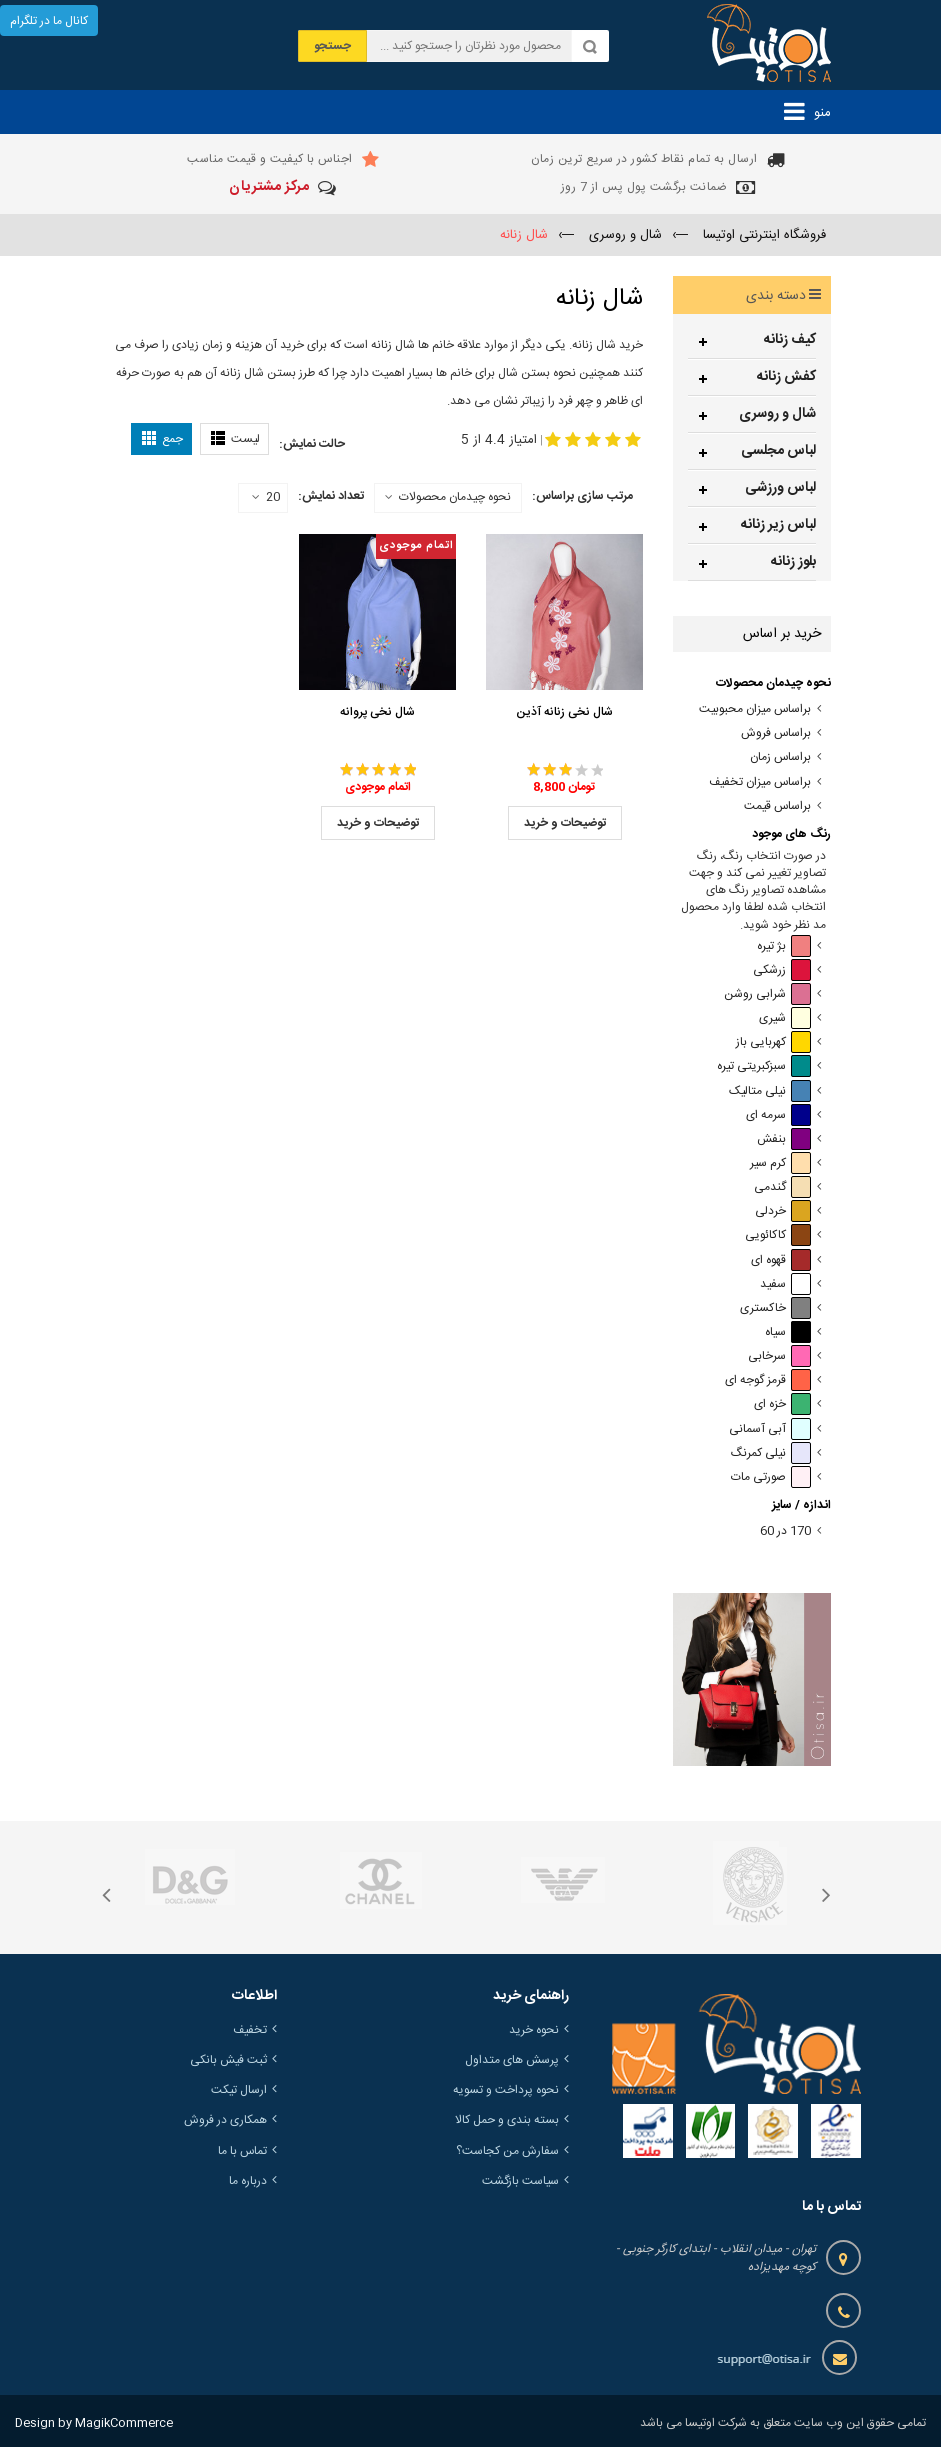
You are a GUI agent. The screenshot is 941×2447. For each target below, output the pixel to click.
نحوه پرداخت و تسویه (506, 2090)
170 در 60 (785, 1531)
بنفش (784, 1139)
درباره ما (248, 2181)
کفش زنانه (786, 377)
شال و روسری (777, 414)
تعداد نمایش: (331, 496)
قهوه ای (781, 1260)
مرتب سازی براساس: (582, 496)
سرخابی (779, 1356)
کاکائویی (778, 1235)
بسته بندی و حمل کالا (507, 2120)
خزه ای (782, 1404)
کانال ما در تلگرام (49, 21)
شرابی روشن (767, 994)
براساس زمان (780, 757)
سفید (785, 1284)
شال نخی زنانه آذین (564, 712)
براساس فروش (776, 733)
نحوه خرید (534, 2030)
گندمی (782, 1187)
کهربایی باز (773, 1042)
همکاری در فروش (225, 2120)
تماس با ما (242, 2151)
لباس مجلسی (778, 451)
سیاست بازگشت (520, 2181)
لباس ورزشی (780, 488)
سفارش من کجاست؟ (507, 2151)
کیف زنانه (790, 340)
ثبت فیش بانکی (228, 2060)
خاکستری (775, 1308)
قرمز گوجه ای (768, 1380)
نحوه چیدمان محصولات (455, 497)
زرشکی (782, 970)
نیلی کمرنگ (771, 1453)
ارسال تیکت (239, 2090)
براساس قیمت (777, 806)
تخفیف (250, 2030)
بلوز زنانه (793, 562)
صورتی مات (771, 1477)
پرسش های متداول (512, 2060)
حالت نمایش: (312, 444)
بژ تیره (784, 946)
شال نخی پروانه (377, 712)
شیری (785, 1018)
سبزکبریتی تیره (764, 1066)
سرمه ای (778, 1115)
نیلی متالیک (770, 1091)
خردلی (783, 1211)
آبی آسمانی (770, 1429)
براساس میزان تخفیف (760, 782)
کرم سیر (780, 1163)
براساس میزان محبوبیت (755, 709)
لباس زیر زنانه (778, 525)
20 (266, 498)
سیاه (788, 1332)
